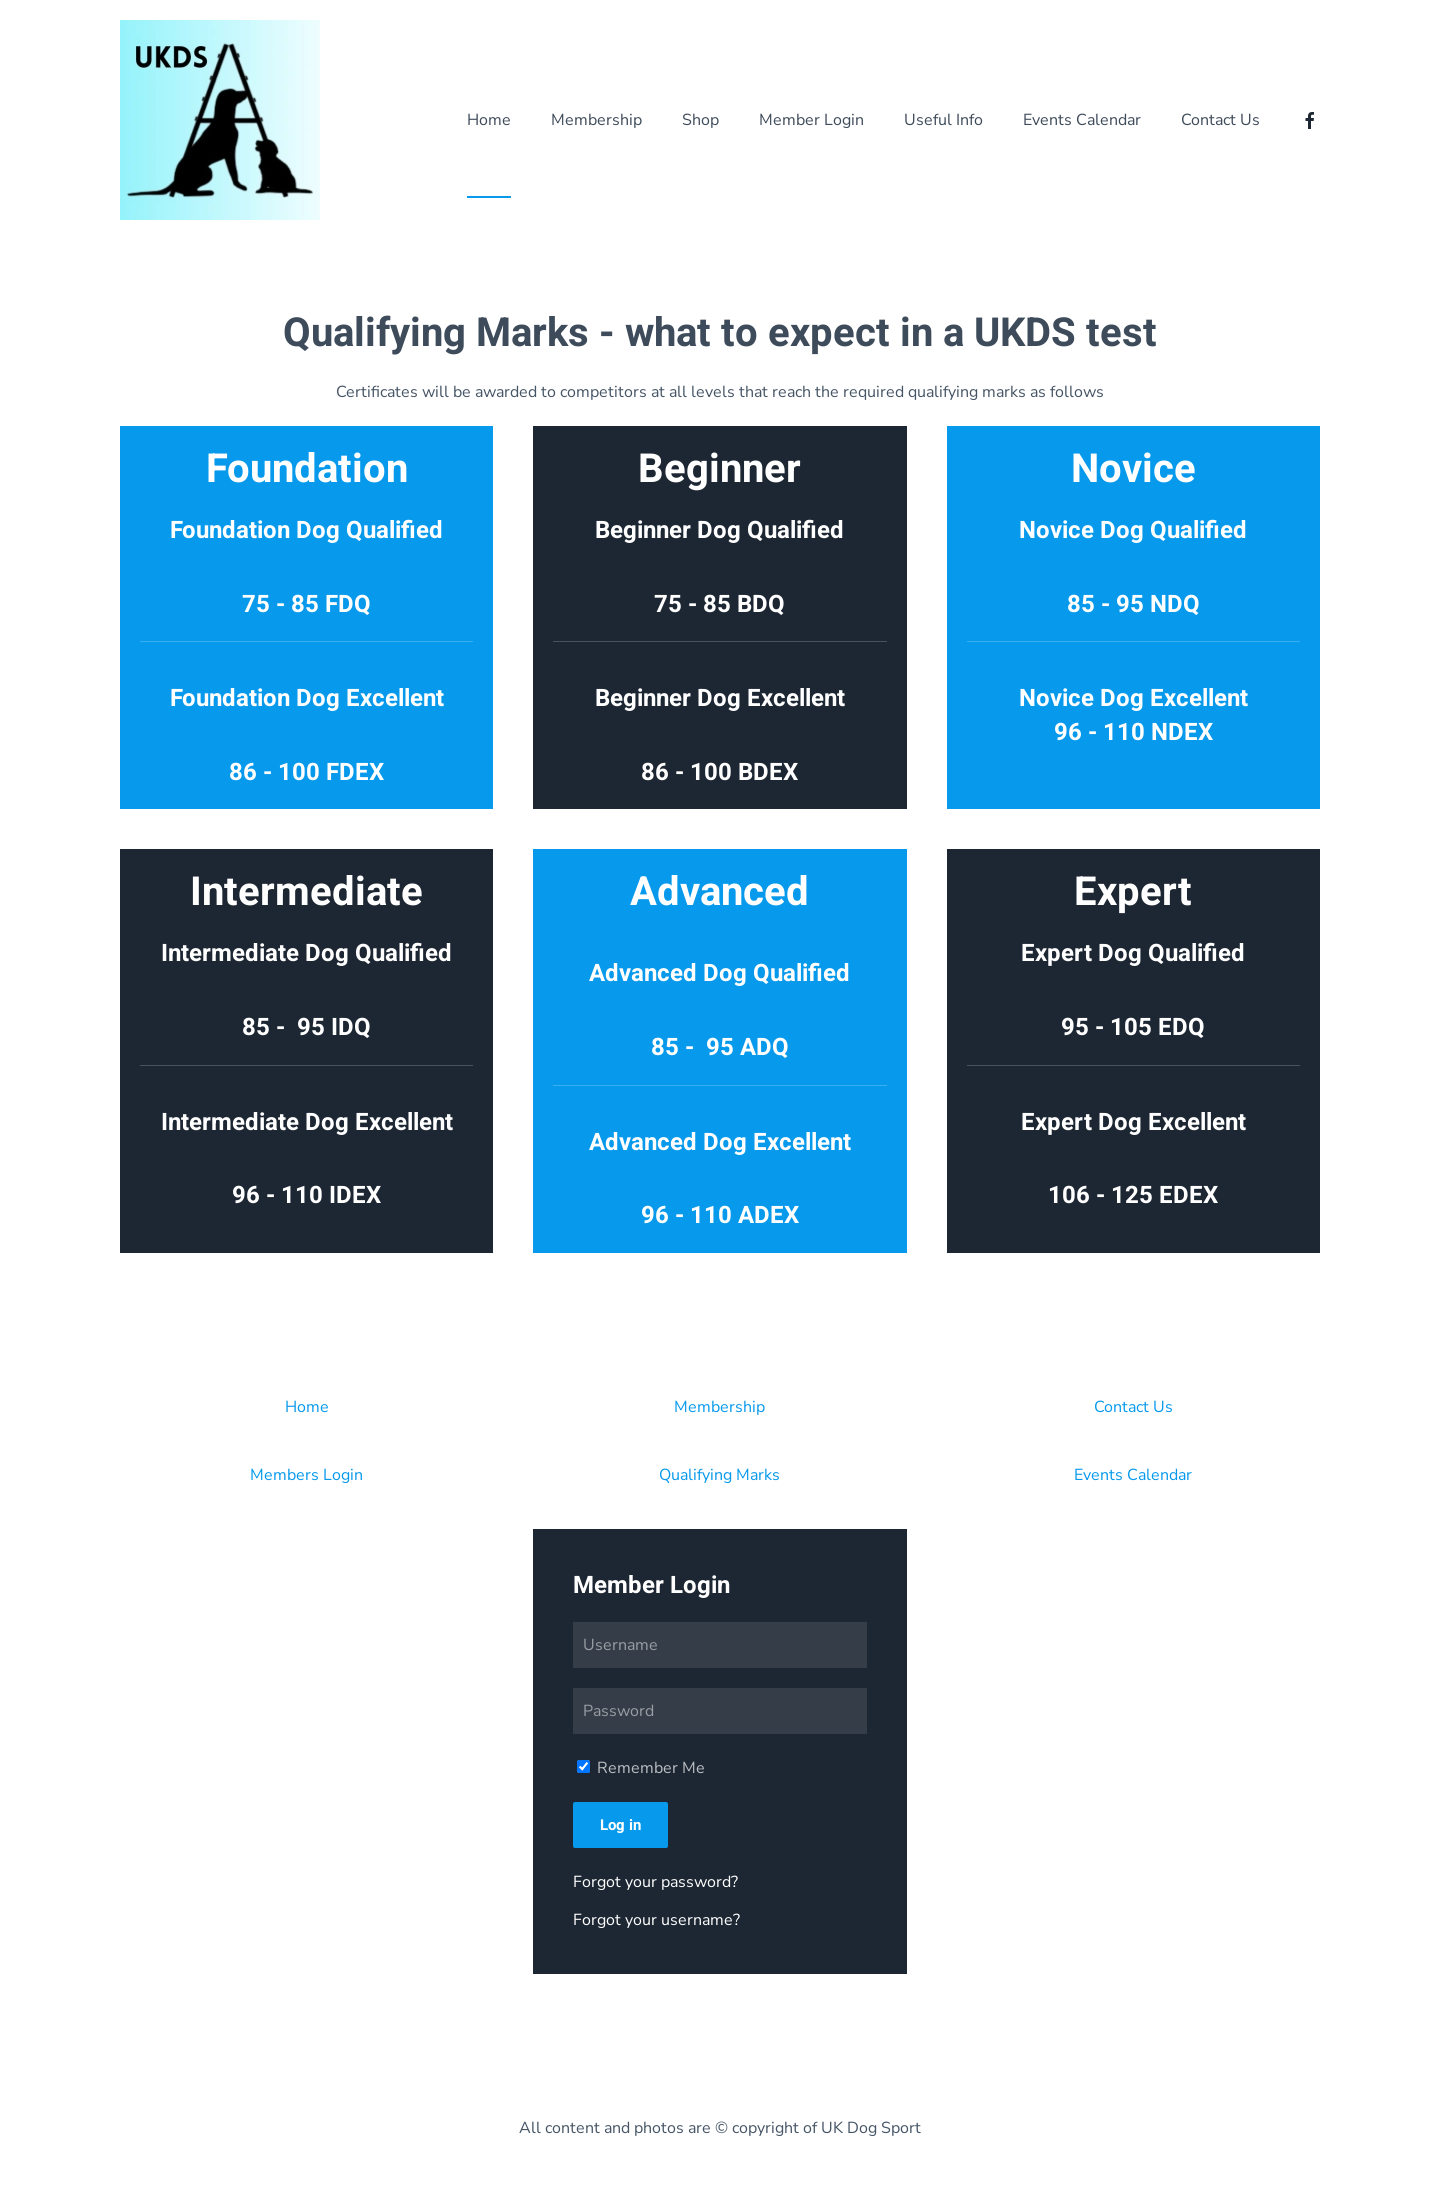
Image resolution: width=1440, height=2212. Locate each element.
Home (307, 1407)
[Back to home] (220, 120)
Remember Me (641, 1768)
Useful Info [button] (943, 120)
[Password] (719, 1711)
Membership (596, 120)
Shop (700, 120)
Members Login (306, 1475)
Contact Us (1133, 1407)
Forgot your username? (656, 1920)
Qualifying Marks (719, 1475)
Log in (620, 1825)
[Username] (719, 1645)
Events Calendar (1082, 120)
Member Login (811, 120)
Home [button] (489, 120)
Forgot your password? (655, 1882)
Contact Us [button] (1220, 120)
